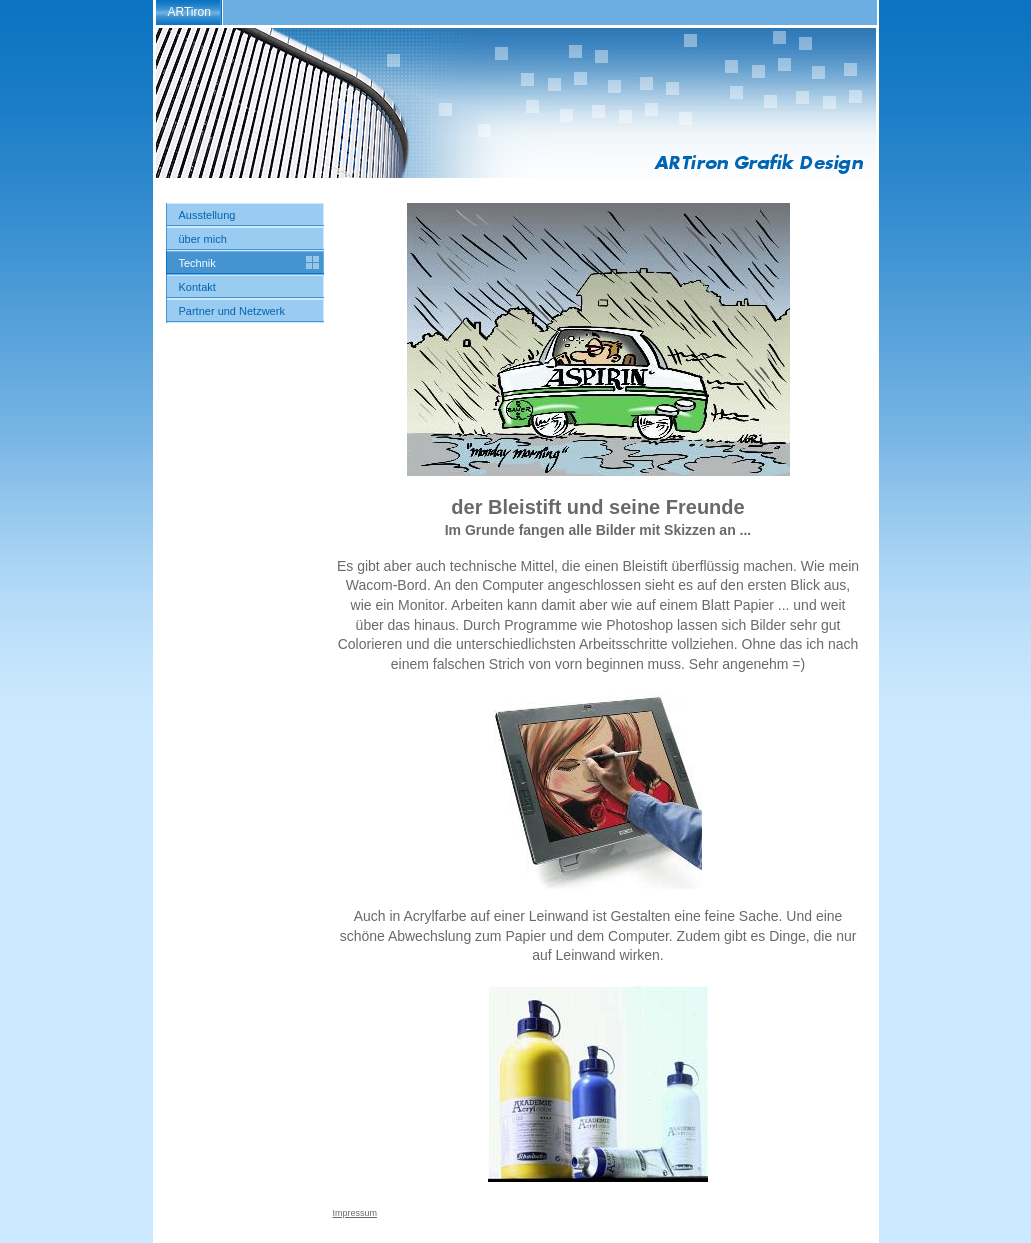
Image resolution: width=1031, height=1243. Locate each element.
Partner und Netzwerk (232, 311)
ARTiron (189, 12)
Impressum (355, 1213)
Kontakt (197, 287)
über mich (203, 239)
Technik (197, 263)
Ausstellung (207, 215)
